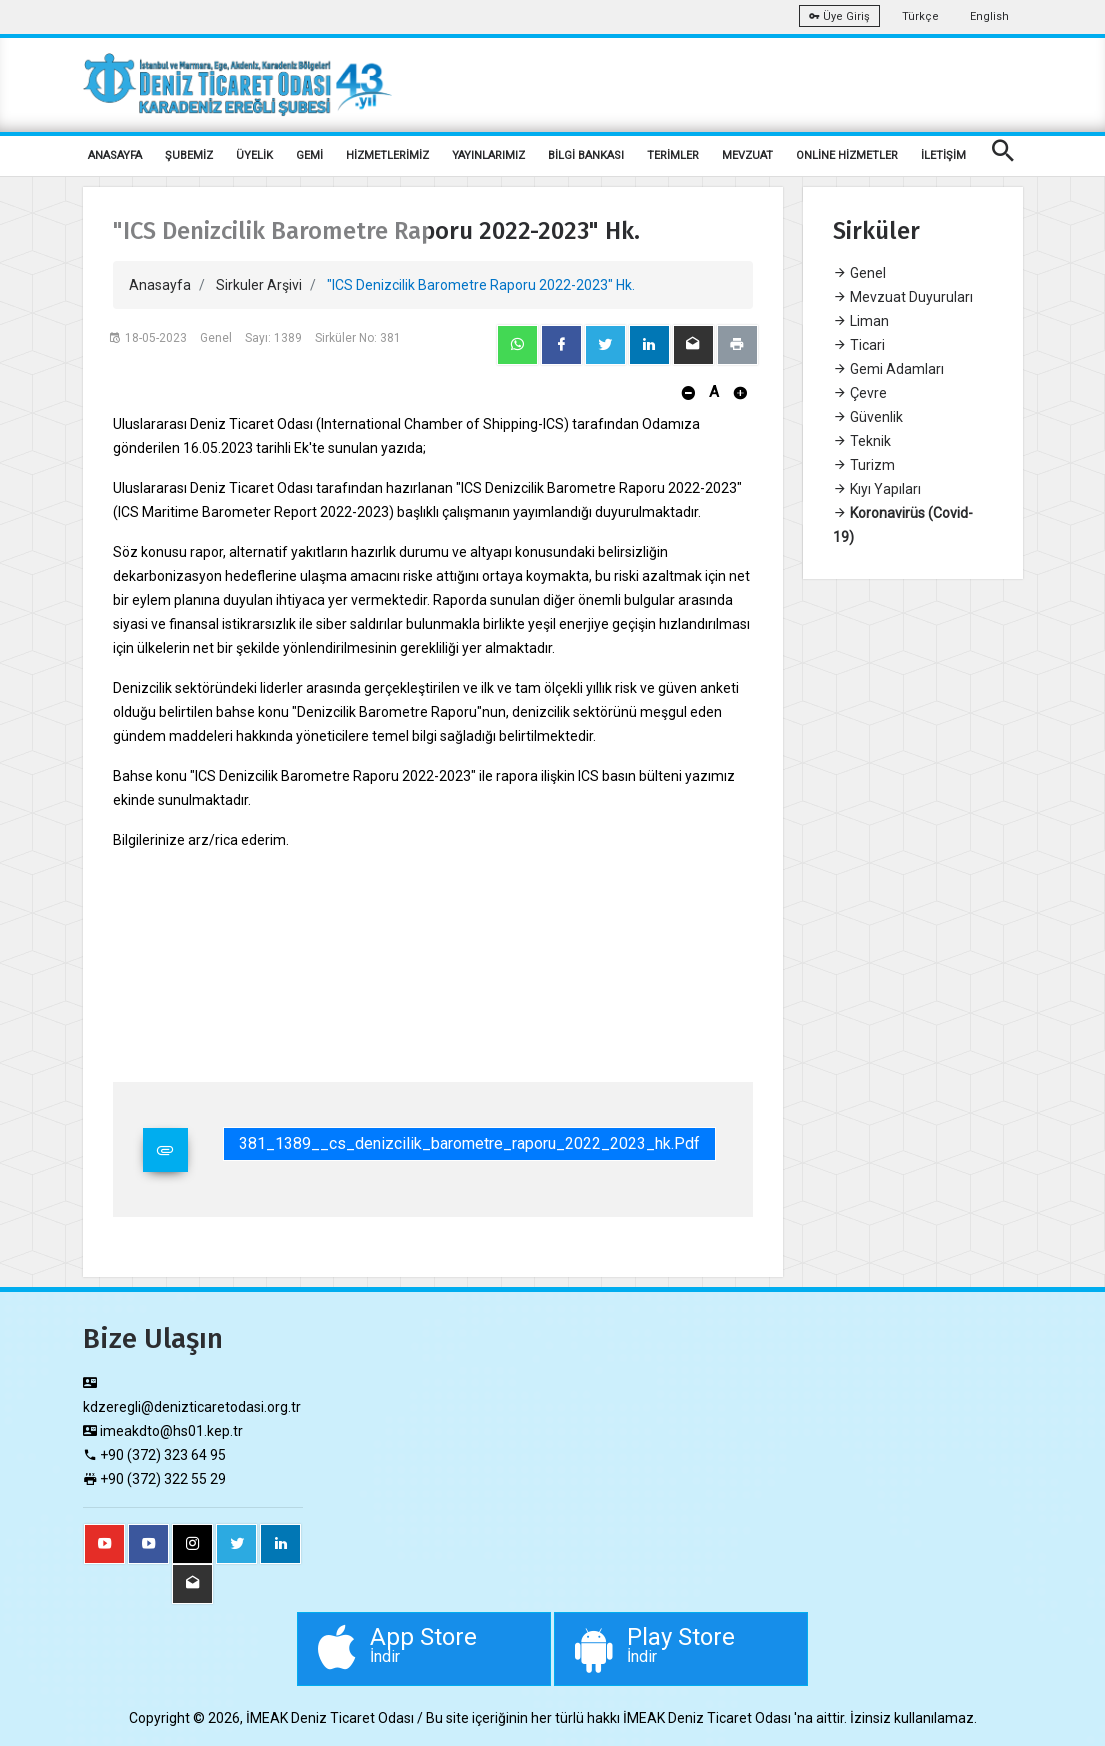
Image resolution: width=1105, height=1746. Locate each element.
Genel (859, 273)
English (989, 16)
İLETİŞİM (943, 155)
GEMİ (309, 155)
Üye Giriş (839, 16)
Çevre (860, 393)
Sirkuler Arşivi (259, 285)
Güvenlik (868, 417)
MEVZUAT (747, 155)
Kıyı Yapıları (877, 489)
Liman (861, 321)
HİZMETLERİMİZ (387, 155)
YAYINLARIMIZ (488, 155)
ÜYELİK (254, 155)
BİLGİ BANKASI (586, 155)
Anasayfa (160, 285)
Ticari (859, 345)
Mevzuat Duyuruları (903, 297)
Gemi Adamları (888, 369)
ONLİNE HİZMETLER (847, 155)
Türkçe (920, 16)
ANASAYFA (115, 155)
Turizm (864, 465)
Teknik (862, 441)
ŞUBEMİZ (189, 155)
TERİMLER (673, 155)
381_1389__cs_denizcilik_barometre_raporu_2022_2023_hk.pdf (469, 1143)
